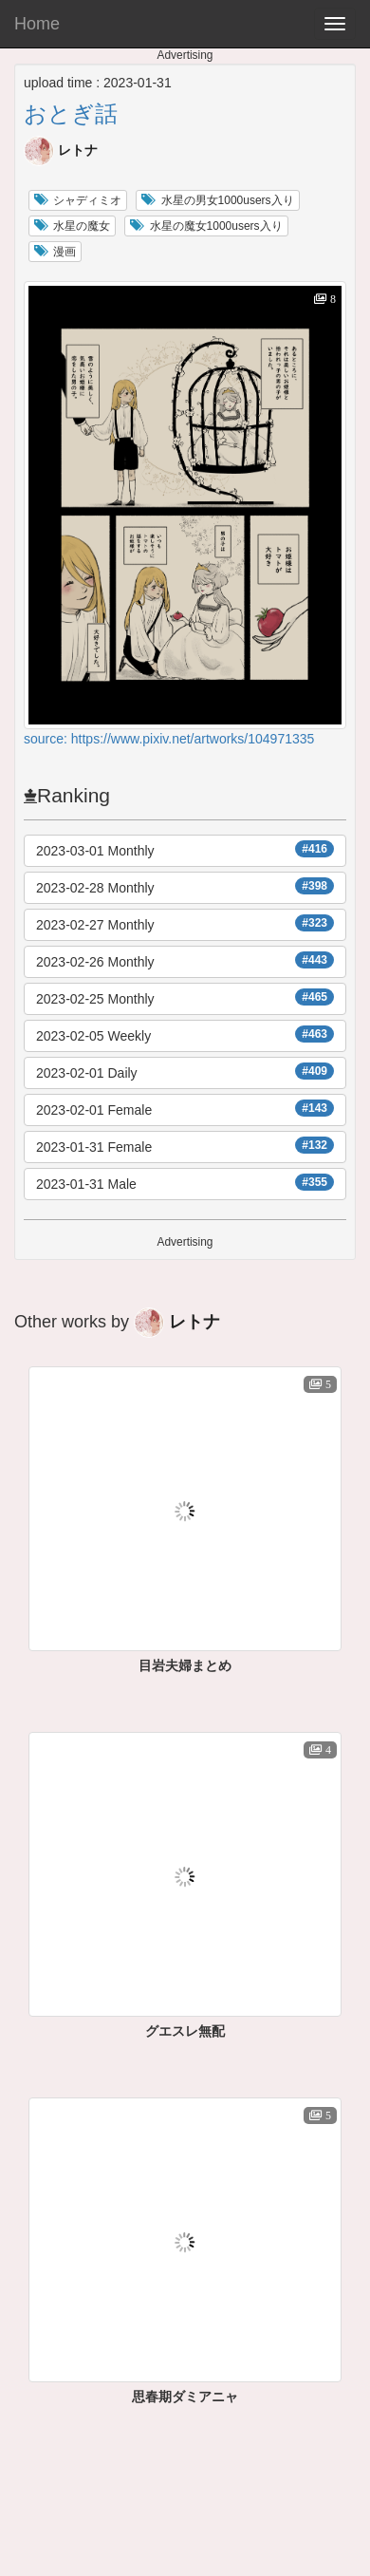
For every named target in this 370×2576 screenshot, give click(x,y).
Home (37, 23)
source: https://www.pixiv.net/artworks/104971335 (169, 738)
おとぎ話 (71, 113)
